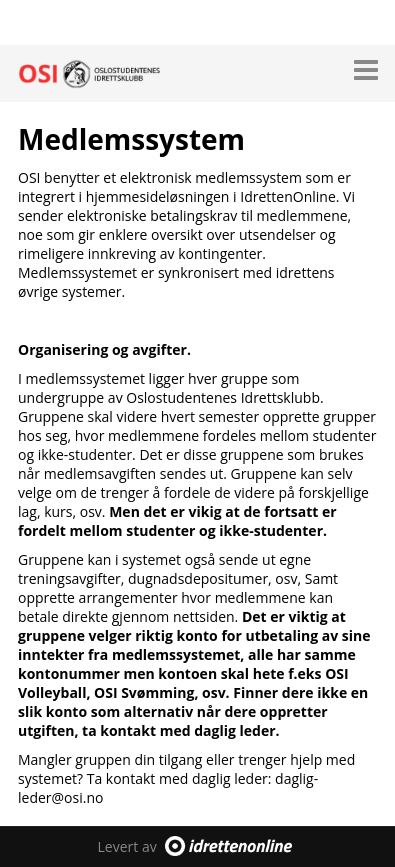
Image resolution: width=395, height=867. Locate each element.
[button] (366, 65)
